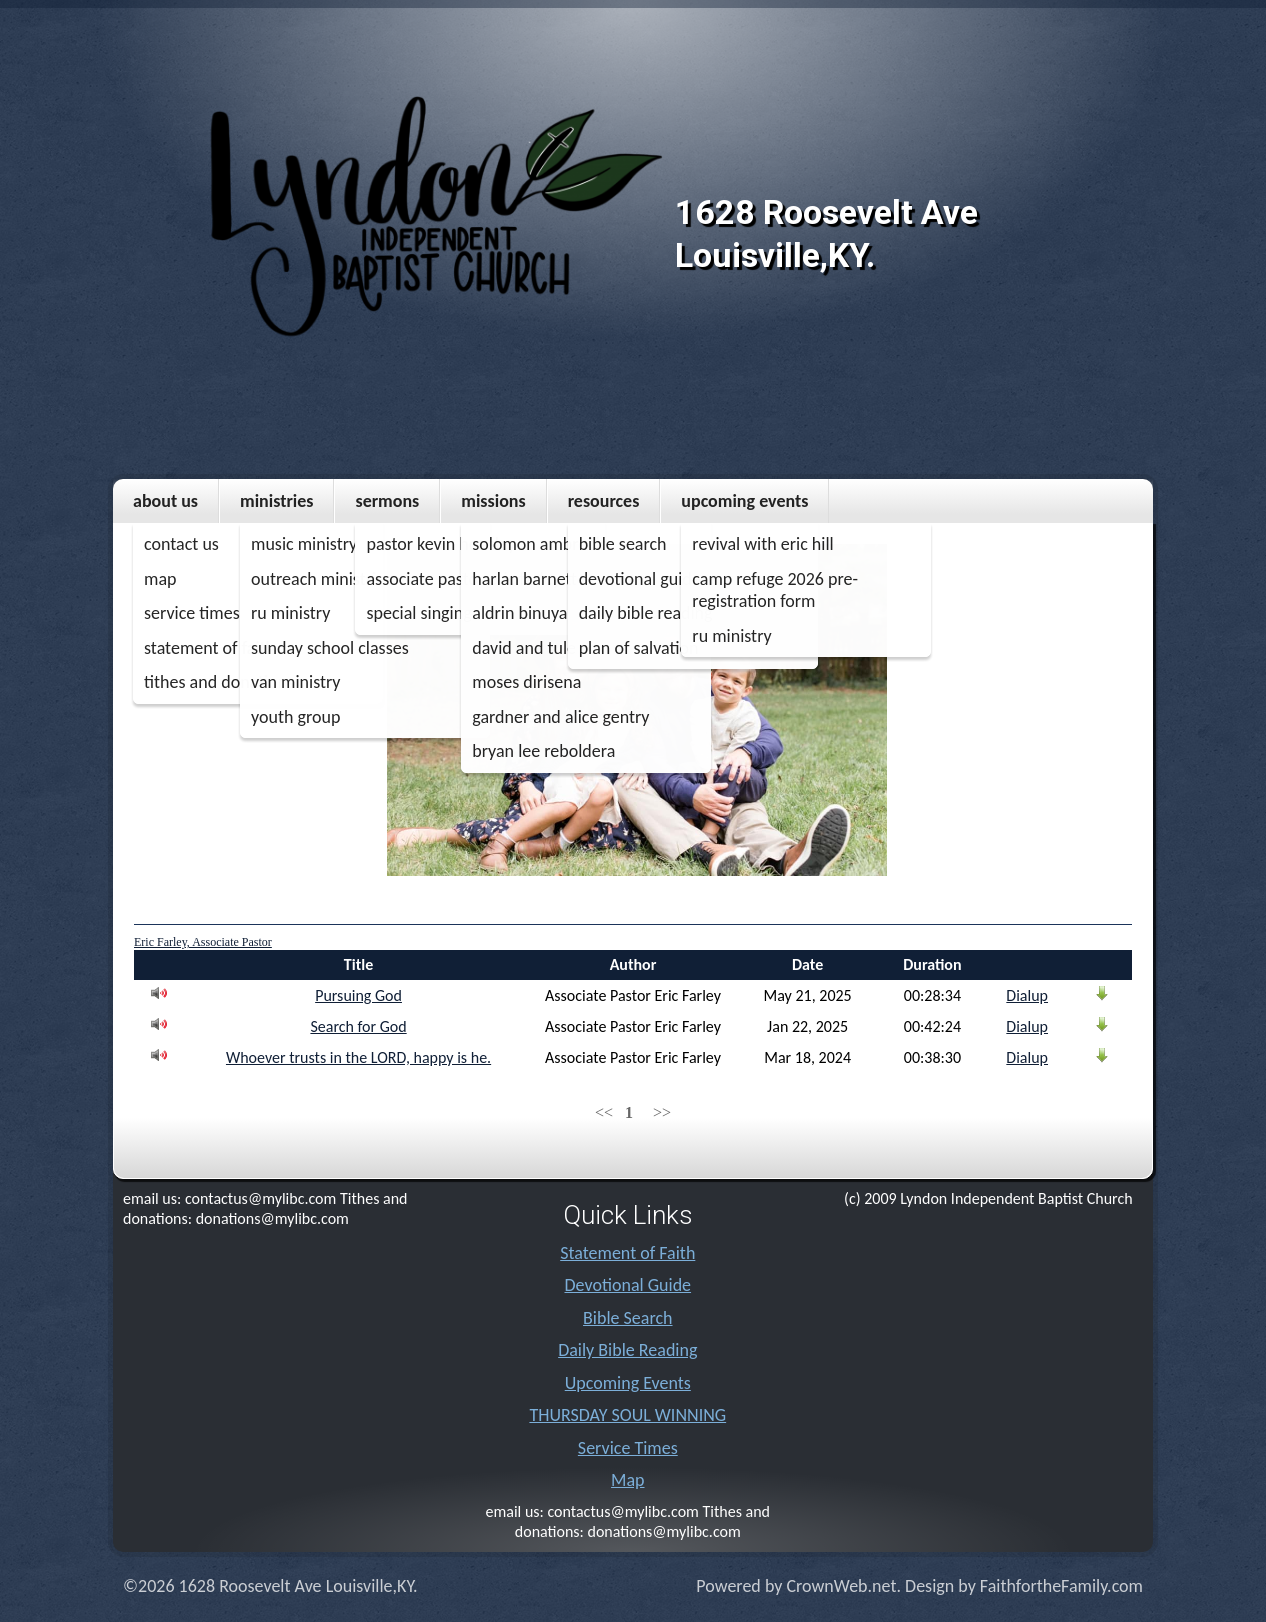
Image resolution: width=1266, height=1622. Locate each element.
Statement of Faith (627, 1253)
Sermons (387, 501)
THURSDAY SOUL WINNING (627, 1415)
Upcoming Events (744, 501)
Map (627, 1480)
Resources (604, 501)
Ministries (276, 501)
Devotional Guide (628, 1285)
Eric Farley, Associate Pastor (203, 942)
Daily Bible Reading (627, 1350)
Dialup (1027, 995)
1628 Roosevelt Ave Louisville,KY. (826, 233)
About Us (165, 501)
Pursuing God (358, 995)
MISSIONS (493, 501)
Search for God (358, 1026)
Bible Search (627, 1318)
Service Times (628, 1448)
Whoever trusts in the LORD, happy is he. (358, 1057)
